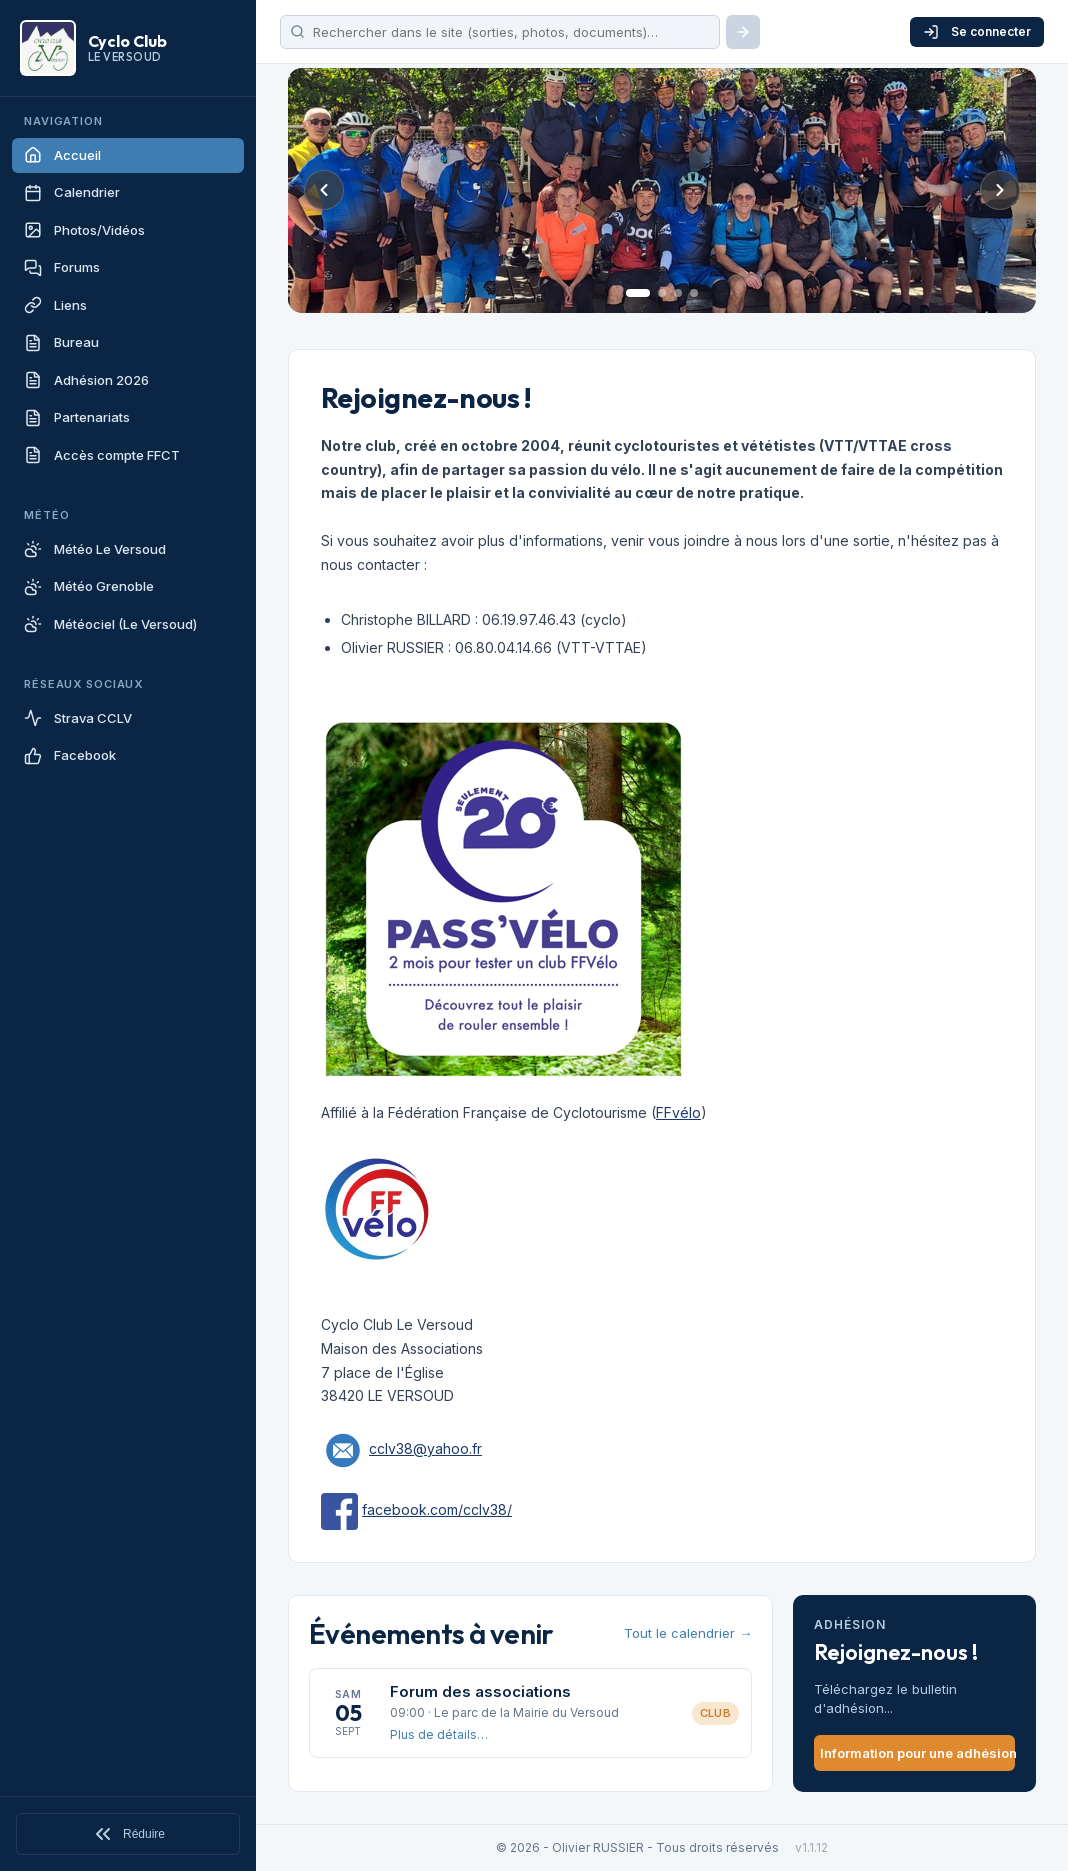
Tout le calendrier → (688, 1633)
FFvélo (678, 1112)
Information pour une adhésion (917, 1753)
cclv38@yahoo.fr (425, 1448)
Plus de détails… (439, 1734)
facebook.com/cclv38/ (437, 1509)
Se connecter (977, 32)
